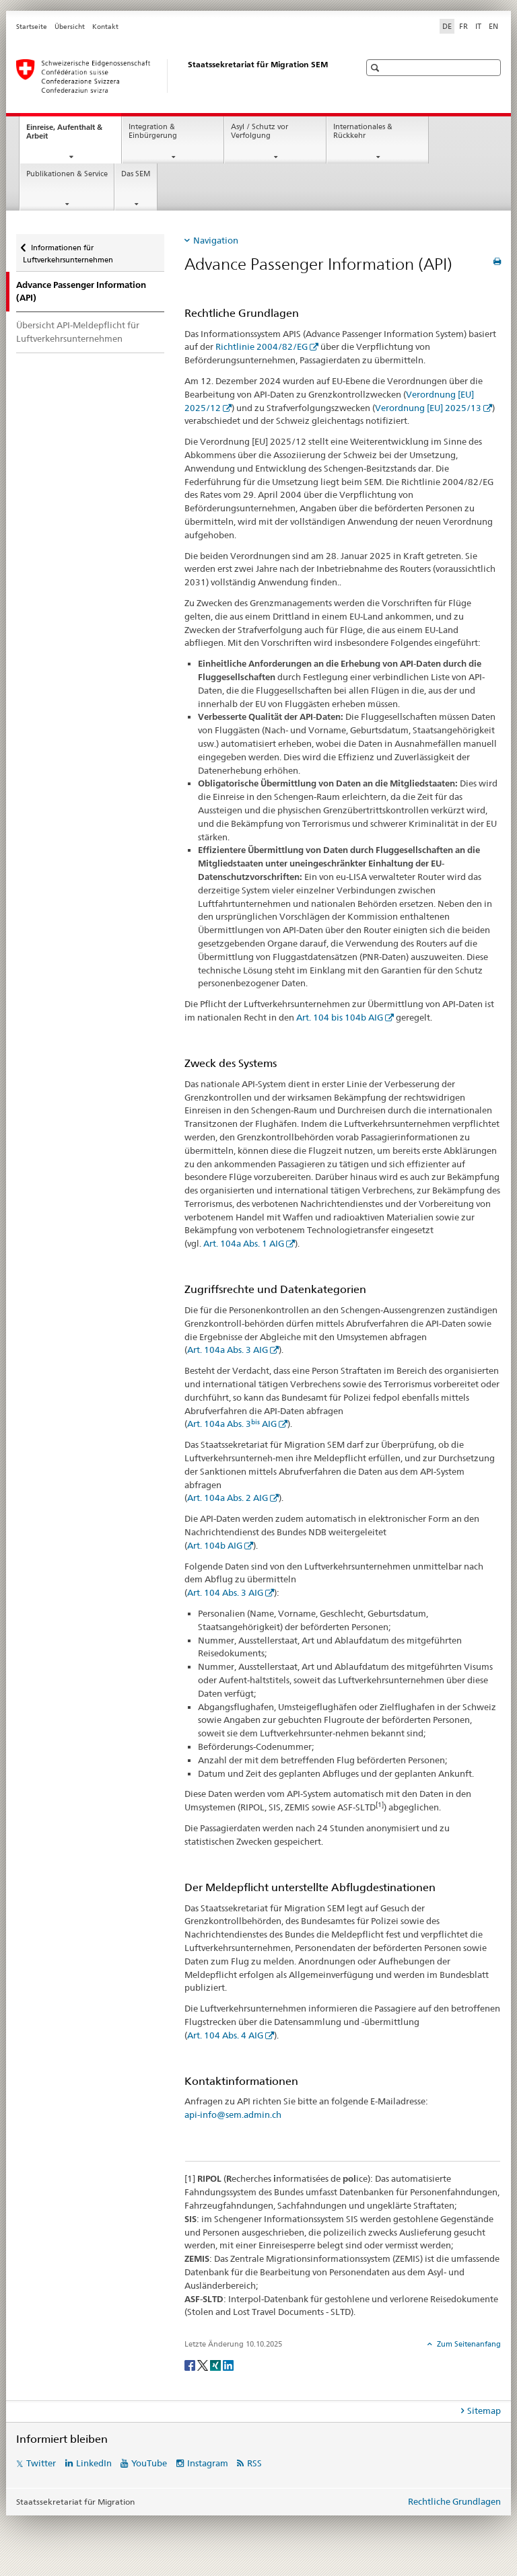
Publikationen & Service (67, 174)
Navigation (215, 240)
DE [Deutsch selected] (447, 26)
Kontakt (105, 26)
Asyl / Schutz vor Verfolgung (259, 131)
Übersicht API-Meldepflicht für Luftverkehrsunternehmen (77, 332)
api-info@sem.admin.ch (232, 2114)
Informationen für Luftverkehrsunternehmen (68, 249)
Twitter (41, 2463)
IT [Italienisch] (478, 26)
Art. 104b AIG (214, 1545)
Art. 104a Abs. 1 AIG (243, 1243)
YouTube (149, 2463)
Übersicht (70, 26)
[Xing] (216, 2364)
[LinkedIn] (228, 2364)
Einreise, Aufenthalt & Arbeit (64, 135)
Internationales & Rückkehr (362, 131)
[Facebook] (190, 2364)
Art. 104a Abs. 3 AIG (227, 1349)
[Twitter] (203, 2364)
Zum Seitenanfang (468, 2344)
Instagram (207, 2463)
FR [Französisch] (463, 26)
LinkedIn (94, 2463)
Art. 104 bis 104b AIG (338, 1017)
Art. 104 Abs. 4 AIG (225, 2035)
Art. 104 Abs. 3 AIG (225, 1592)
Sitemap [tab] (484, 2410)
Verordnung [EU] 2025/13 (428, 407)
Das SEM (136, 174)
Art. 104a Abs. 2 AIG (227, 1497)
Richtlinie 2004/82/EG (261, 346)
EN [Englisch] (493, 26)
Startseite (31, 26)
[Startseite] (174, 76)
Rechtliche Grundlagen (454, 2501)
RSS (254, 2463)
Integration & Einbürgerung (153, 131)
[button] (376, 67)
